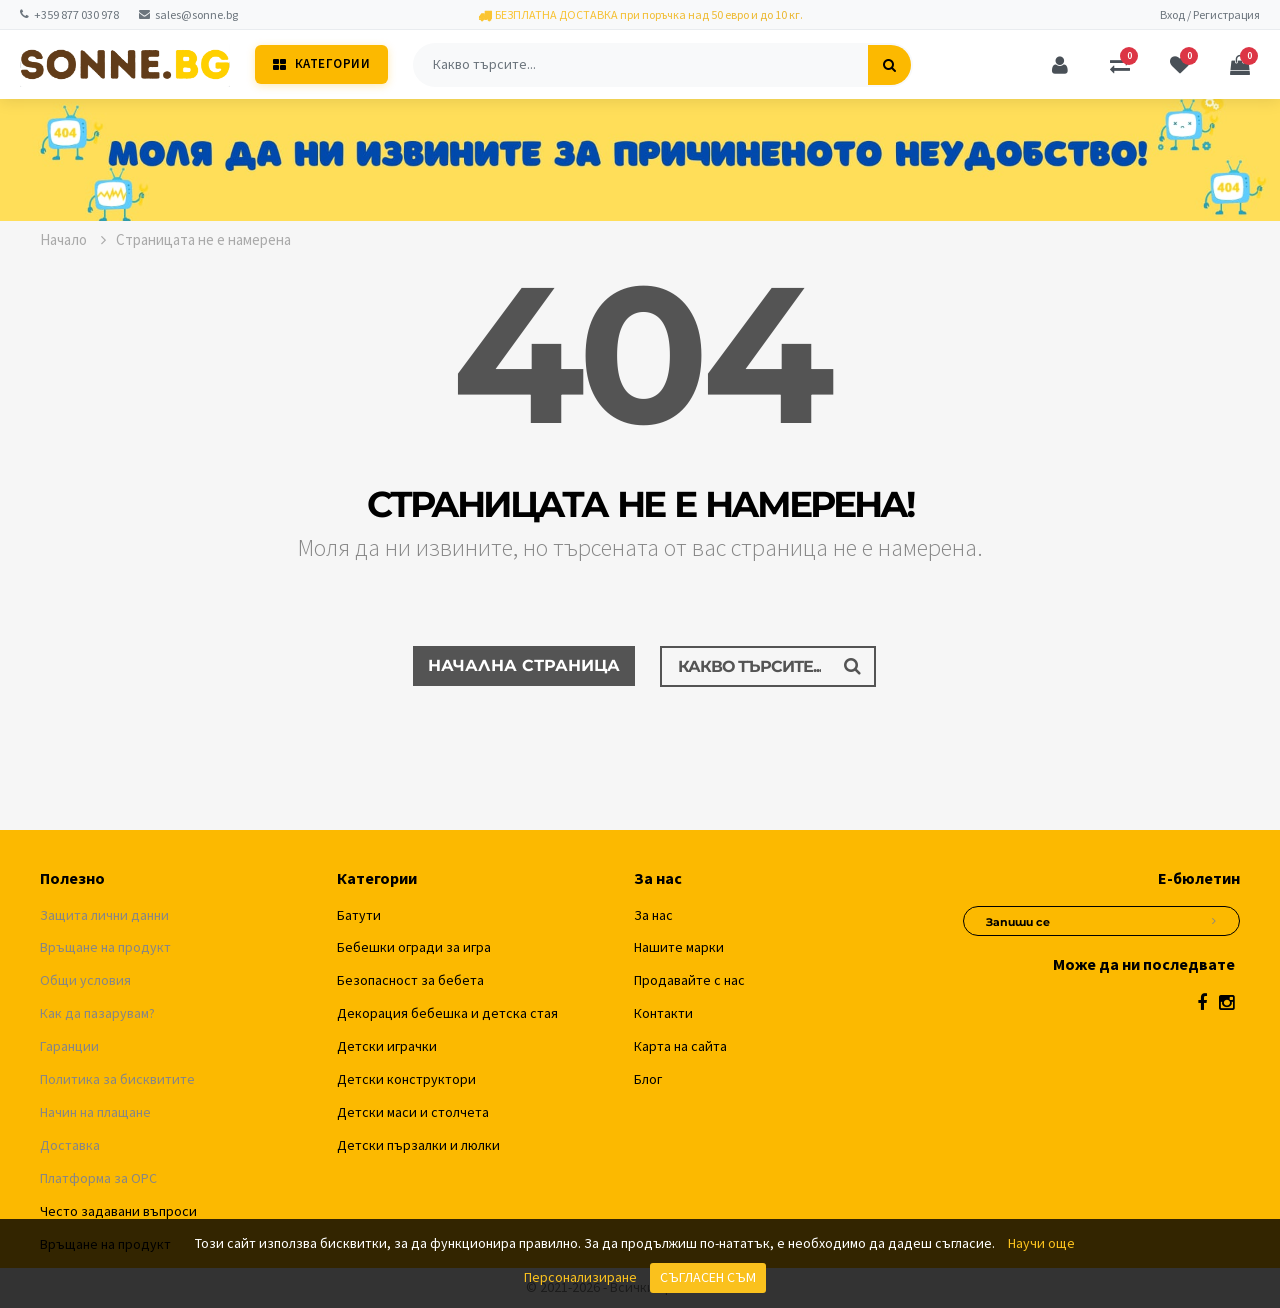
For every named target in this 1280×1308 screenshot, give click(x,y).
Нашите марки (679, 947)
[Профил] (1060, 65)
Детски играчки (387, 1046)
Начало (73, 239)
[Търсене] (889, 65)
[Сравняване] (1120, 65)
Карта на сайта (680, 1046)
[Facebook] (1202, 1002)
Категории (321, 63)
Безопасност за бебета (410, 980)
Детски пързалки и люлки (418, 1145)
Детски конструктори (406, 1079)
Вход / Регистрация (1210, 14)
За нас (653, 915)
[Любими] (1180, 65)
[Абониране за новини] (1214, 918)
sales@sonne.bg (188, 14)
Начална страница (524, 665)
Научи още (1041, 1243)
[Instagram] (1226, 1002)
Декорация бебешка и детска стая (447, 1013)
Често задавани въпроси (118, 1211)
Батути (359, 915)
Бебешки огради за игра (414, 947)
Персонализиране (580, 1277)
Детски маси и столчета (413, 1112)
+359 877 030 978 (69, 14)
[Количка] (1240, 65)
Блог (648, 1079)
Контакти (663, 1013)
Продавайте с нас (689, 980)
